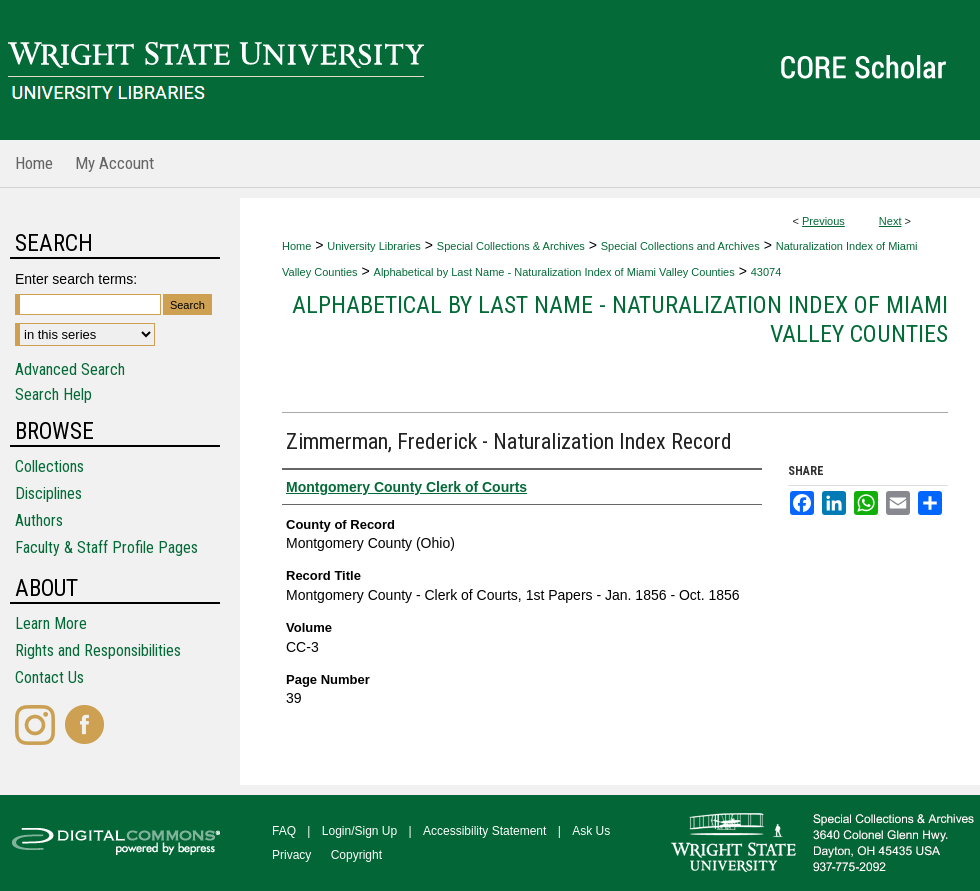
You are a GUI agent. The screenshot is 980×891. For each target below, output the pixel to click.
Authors (39, 520)
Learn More (51, 623)
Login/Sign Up (359, 831)
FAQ (284, 831)
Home (296, 246)
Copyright (356, 855)
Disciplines (48, 493)
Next (890, 221)
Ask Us (591, 831)
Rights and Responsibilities (98, 650)
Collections (49, 466)
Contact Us (49, 677)
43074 (766, 272)
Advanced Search (70, 369)
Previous (823, 221)
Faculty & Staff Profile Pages (106, 547)
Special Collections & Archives (511, 246)
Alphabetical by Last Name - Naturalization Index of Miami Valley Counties (554, 272)
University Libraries (374, 246)
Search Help (53, 394)
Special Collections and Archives (680, 246)
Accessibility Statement (484, 831)
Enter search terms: (76, 279)
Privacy (291, 855)
